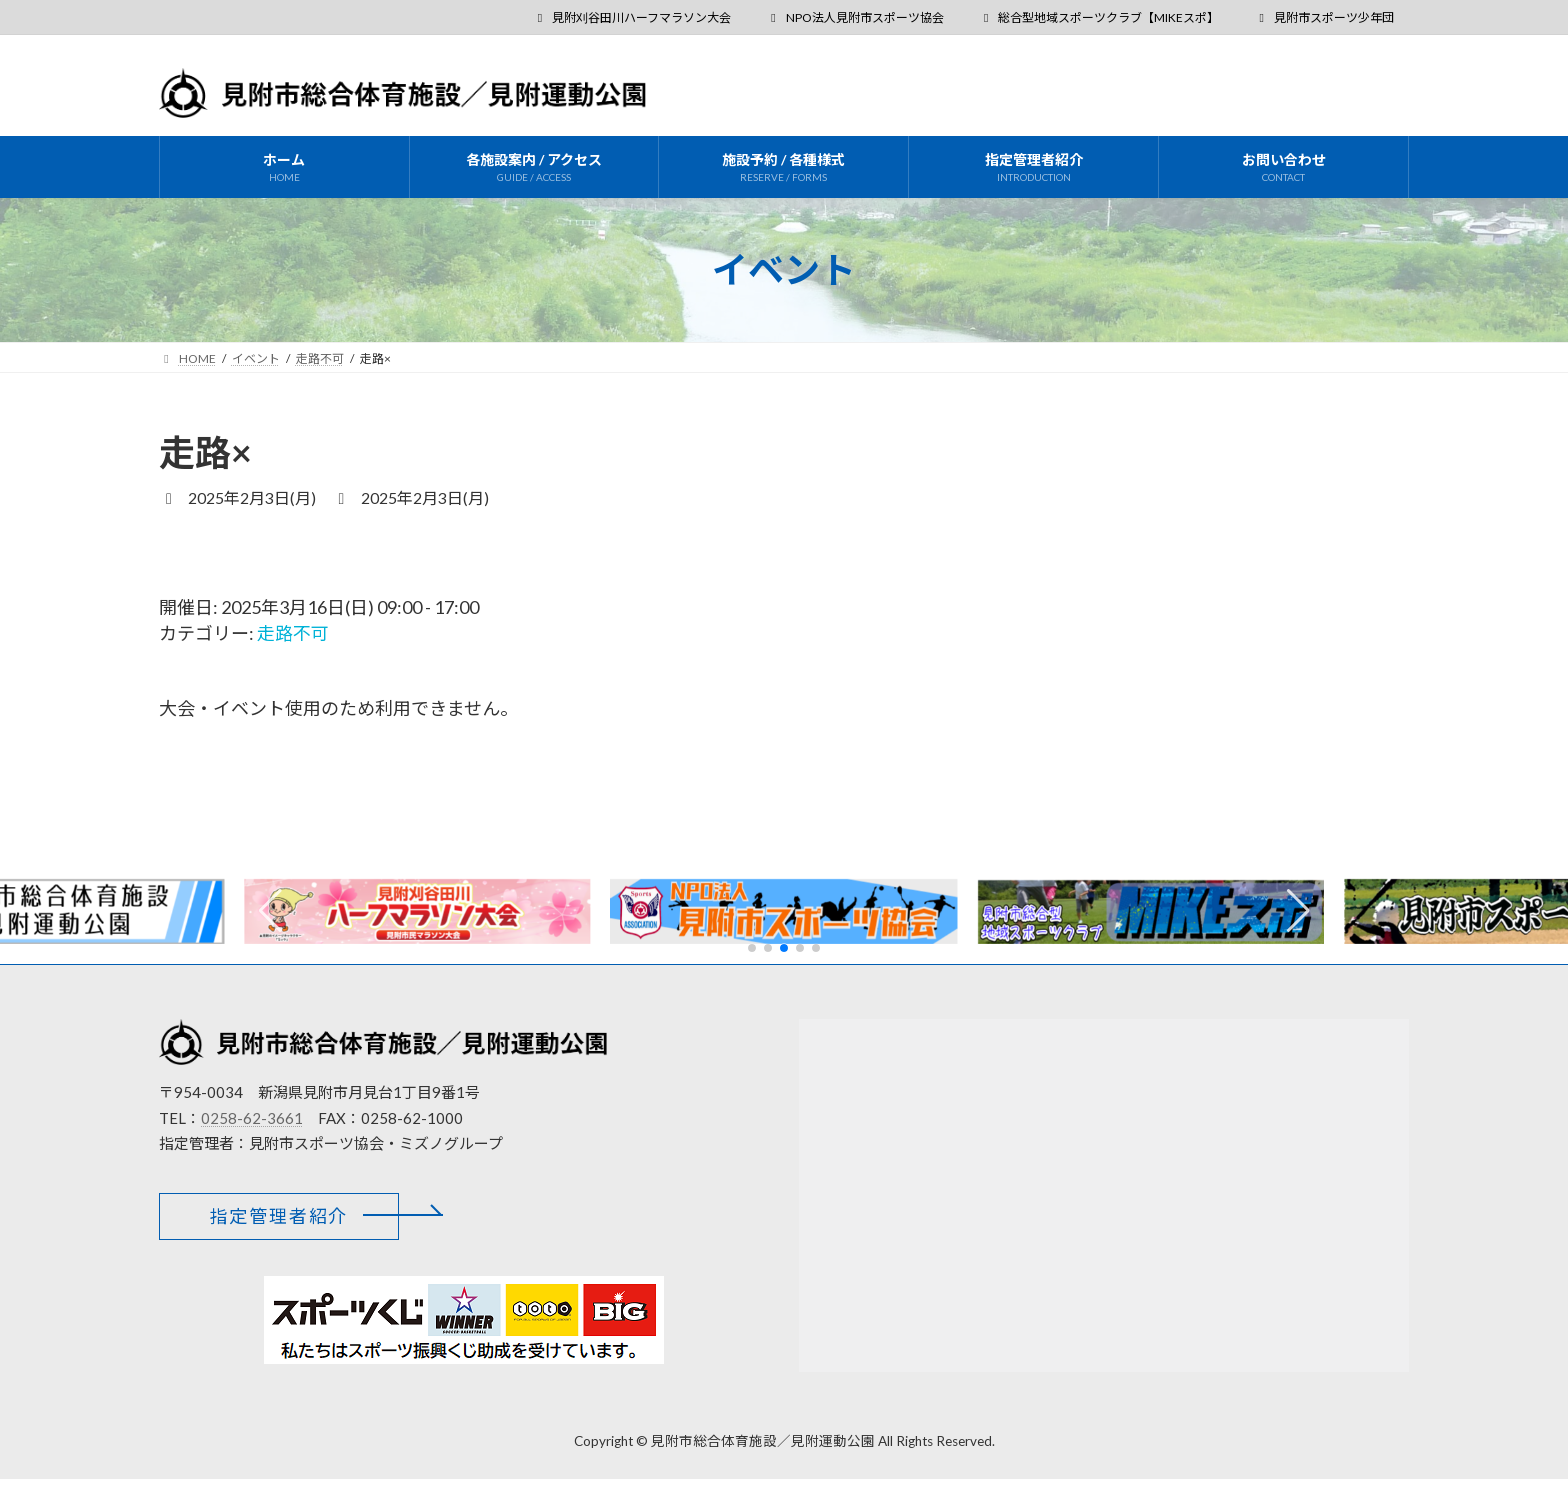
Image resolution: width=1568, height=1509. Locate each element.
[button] (1298, 911)
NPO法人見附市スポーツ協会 (855, 17)
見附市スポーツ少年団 (1324, 17)
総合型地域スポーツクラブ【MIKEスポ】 (1099, 17)
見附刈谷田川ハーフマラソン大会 (631, 17)
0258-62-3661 (252, 1117)
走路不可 (293, 633)
